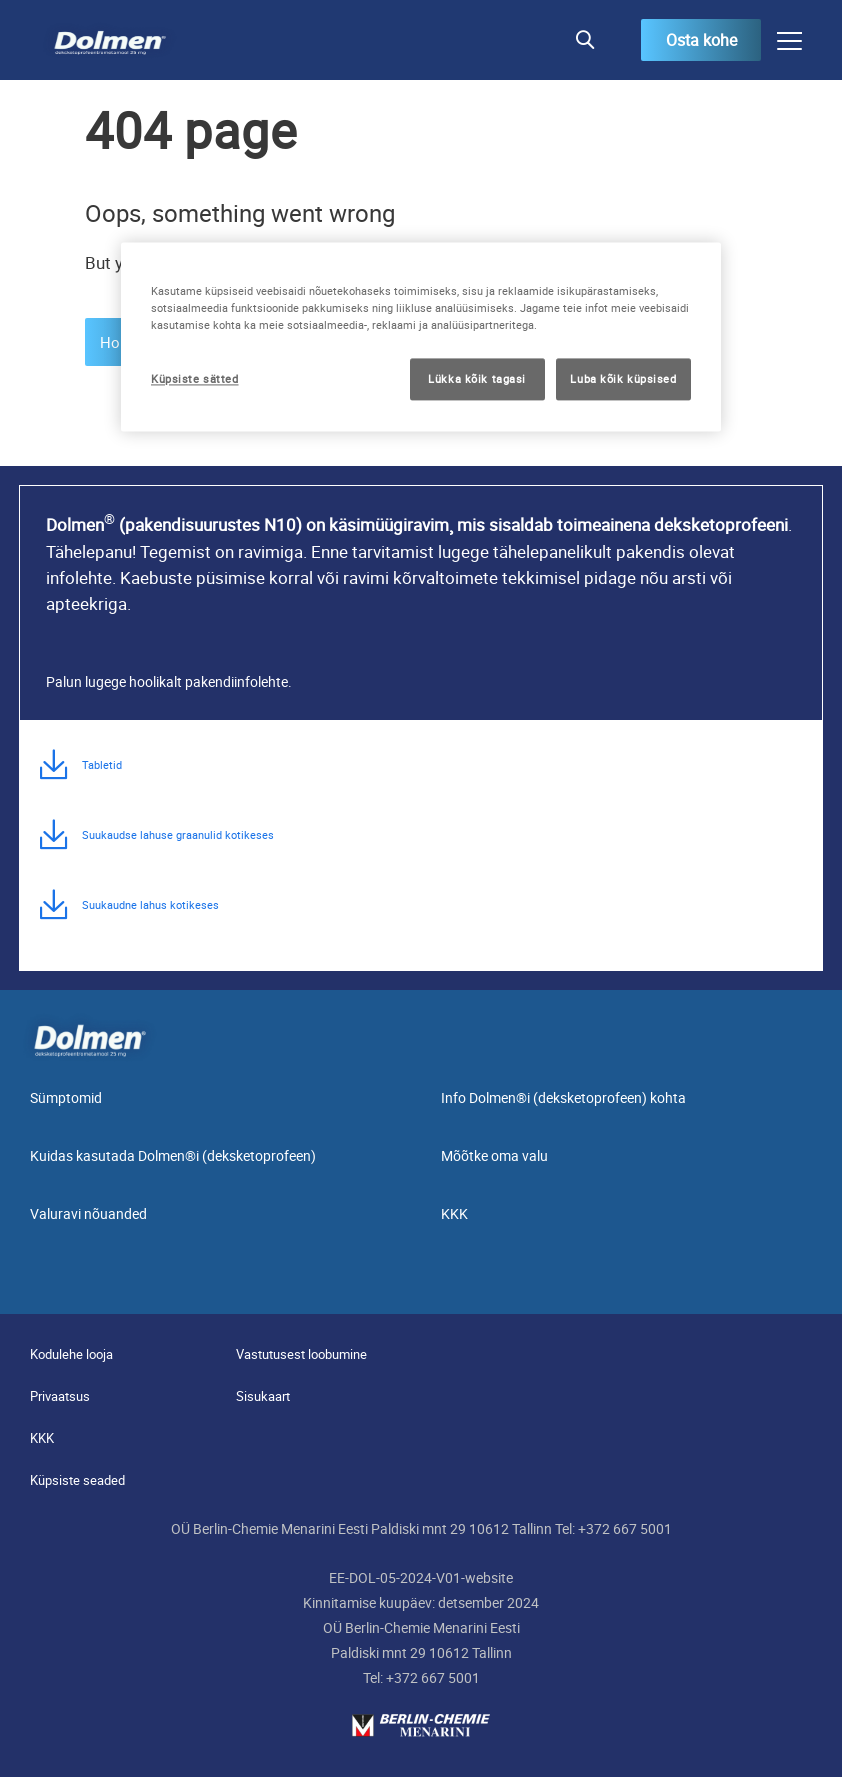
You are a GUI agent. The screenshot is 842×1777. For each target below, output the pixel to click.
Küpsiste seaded (77, 1480)
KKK (454, 1213)
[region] (421, 336)
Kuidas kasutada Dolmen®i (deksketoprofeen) (173, 1155)
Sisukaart (263, 1396)
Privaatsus (60, 1396)
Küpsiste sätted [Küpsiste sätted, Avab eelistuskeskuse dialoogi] (195, 378)
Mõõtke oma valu (494, 1155)
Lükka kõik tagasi (477, 378)
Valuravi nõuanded (88, 1213)
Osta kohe (701, 40)
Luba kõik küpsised (623, 378)
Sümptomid (66, 1097)
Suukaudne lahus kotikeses (150, 904)
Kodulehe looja (71, 1354)
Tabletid (102, 764)
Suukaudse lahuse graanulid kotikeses (178, 834)
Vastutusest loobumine (301, 1354)
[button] (584, 40)
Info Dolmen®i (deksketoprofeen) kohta (563, 1097)
